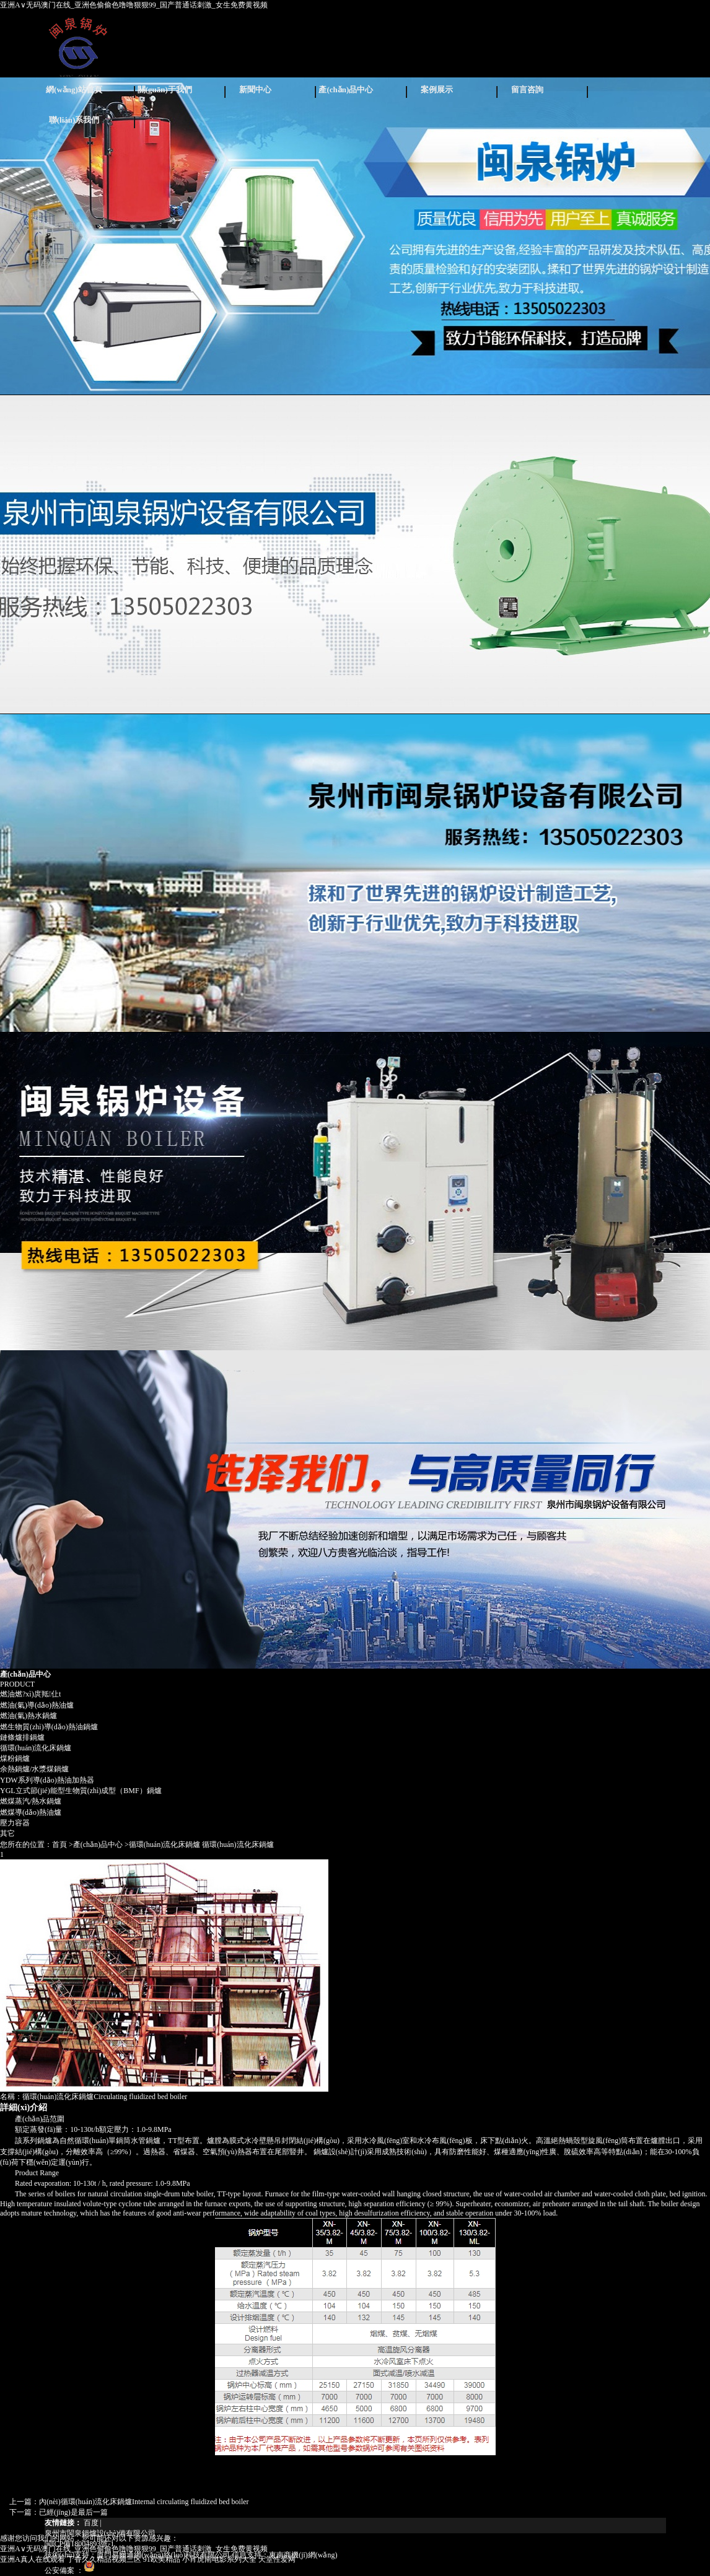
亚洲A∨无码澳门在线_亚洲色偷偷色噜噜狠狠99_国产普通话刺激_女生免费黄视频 (134, 5)
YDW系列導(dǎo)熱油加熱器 (47, 1780)
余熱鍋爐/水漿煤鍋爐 (34, 1769)
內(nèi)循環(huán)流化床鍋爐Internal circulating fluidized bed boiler (144, 2501)
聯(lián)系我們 (74, 119)
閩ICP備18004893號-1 (80, 2543)
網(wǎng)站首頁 (74, 89)
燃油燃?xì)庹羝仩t (30, 1694)
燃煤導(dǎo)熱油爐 (30, 1812)
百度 (91, 2522)
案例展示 (437, 89)
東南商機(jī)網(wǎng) (303, 2555)
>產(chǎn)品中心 (96, 1844)
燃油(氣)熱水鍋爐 (28, 1715)
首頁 (59, 1844)
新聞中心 (255, 89)
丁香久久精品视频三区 (104, 2559)
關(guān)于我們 (165, 89)
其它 (7, 1833)
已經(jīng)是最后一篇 (73, 2512)
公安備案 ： (70, 2570)
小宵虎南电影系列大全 (219, 2559)
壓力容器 (15, 1822)
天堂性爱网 (277, 2559)
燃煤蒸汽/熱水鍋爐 (30, 1801)
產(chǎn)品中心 (345, 89)
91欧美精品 (161, 2559)
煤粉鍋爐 (15, 1758)
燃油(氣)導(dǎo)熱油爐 (37, 1705)
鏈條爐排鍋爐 (22, 1737)
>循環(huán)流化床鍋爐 (162, 1844)
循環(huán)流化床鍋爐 (35, 1748)
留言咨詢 (527, 89)
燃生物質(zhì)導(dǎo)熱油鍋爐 (49, 1726)
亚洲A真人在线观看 (32, 2559)
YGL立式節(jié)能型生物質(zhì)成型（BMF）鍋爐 (81, 1790)
